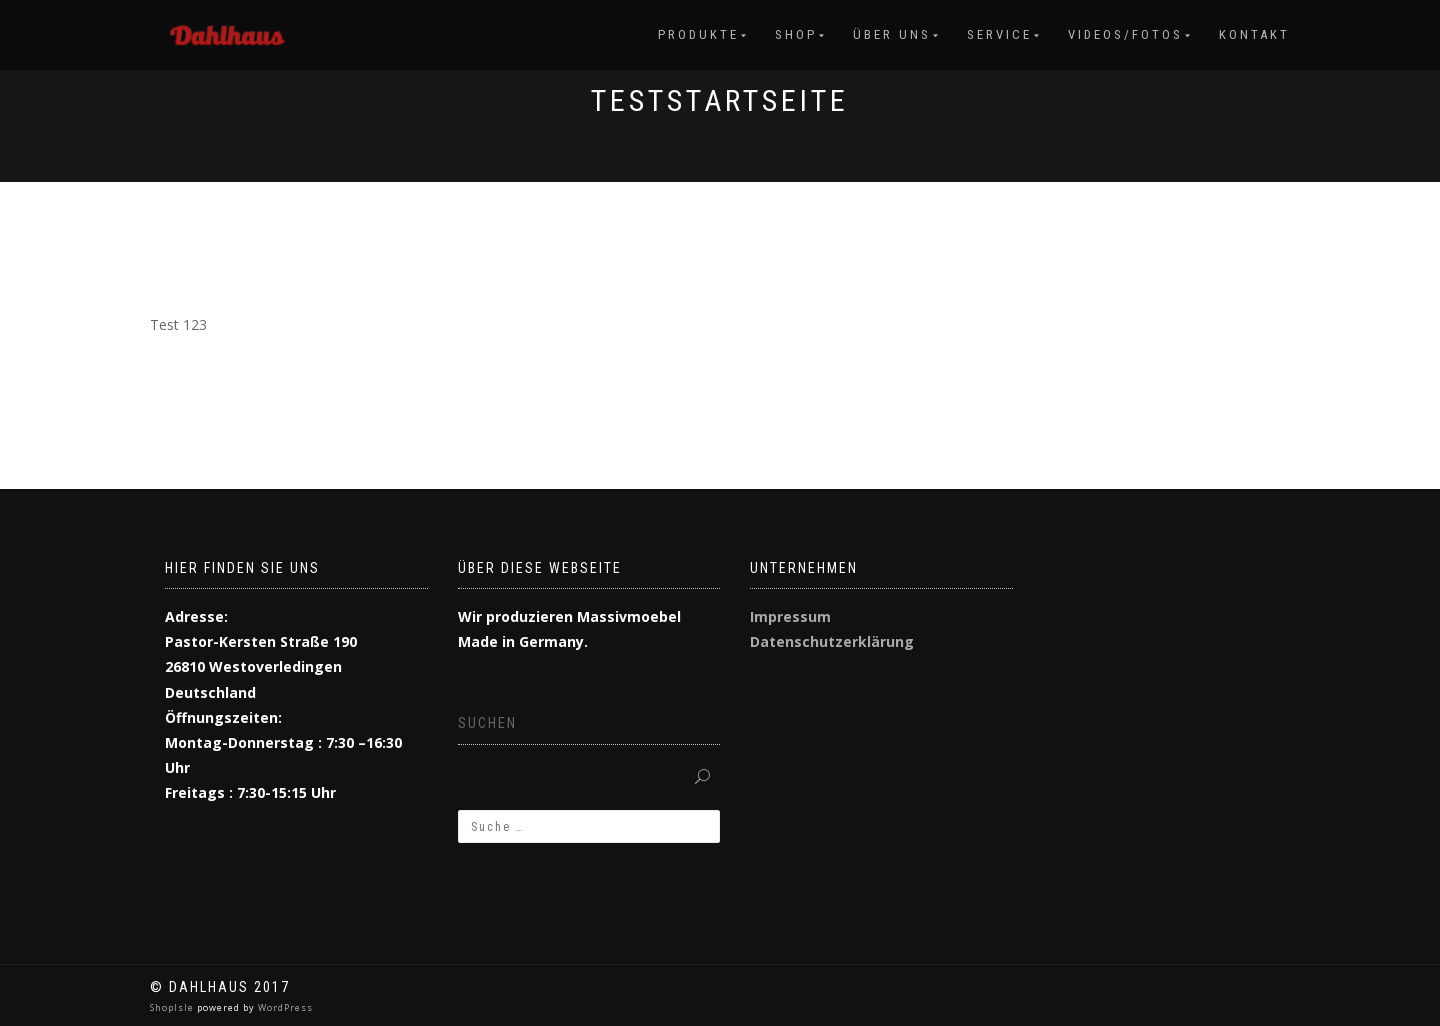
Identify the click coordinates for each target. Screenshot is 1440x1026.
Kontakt (1254, 34)
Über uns (892, 34)
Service (999, 34)
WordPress (284, 1007)
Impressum (790, 616)
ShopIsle (173, 1007)
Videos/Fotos (1125, 34)
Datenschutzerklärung (832, 641)
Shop (796, 34)
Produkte (698, 34)
